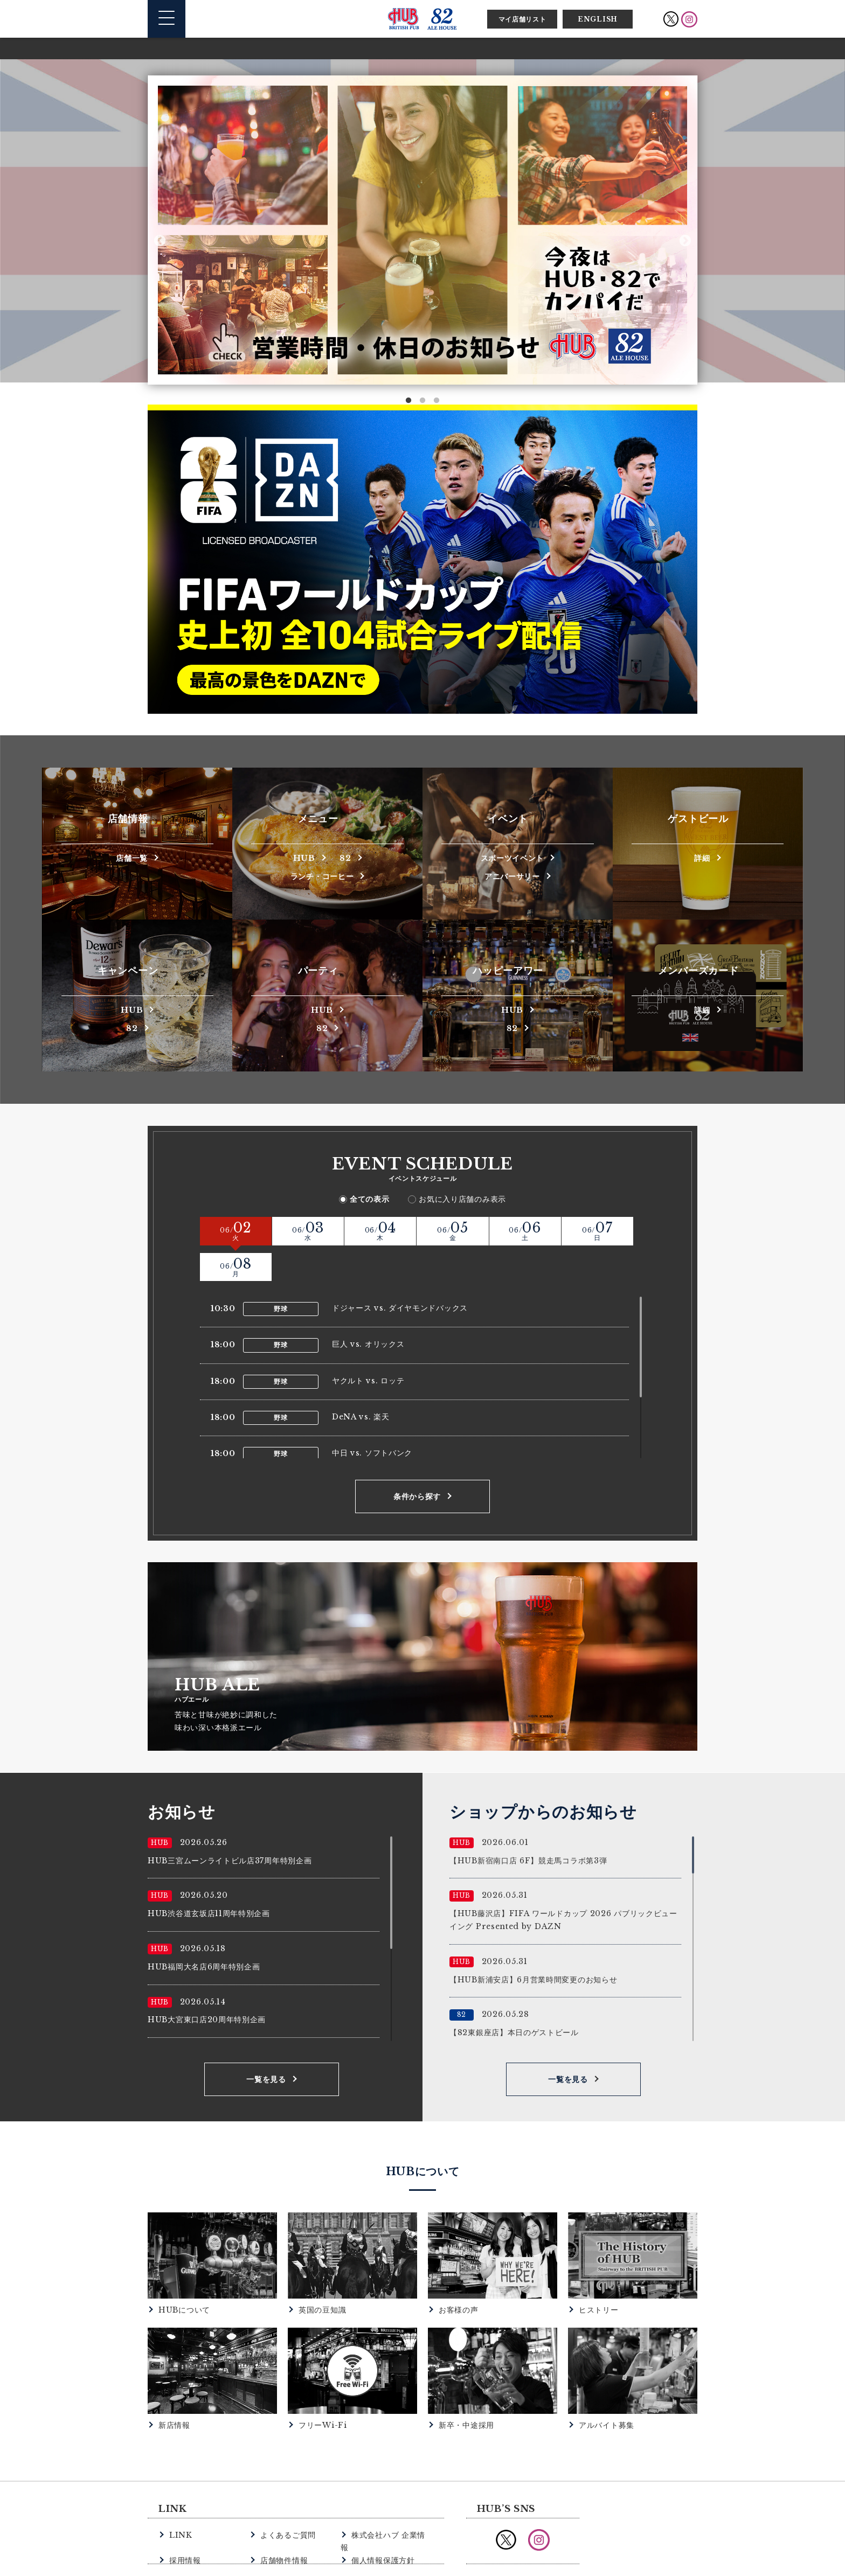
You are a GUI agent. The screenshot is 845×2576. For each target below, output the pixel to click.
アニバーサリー (512, 875)
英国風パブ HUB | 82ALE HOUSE (422, 19)
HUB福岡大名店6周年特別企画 (204, 1930)
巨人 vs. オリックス (368, 1308)
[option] (422, 230)
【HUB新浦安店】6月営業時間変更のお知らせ (533, 1943)
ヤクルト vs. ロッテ (368, 1344)
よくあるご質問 (286, 2498)
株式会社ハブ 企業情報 (389, 2498)
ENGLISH (598, 19)
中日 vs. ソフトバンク (372, 1417)
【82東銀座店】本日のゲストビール (514, 1996)
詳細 (702, 857)
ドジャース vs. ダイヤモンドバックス (400, 1271)
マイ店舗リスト (522, 19)
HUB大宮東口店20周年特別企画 (207, 1983)
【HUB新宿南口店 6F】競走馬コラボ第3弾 (528, 1824)
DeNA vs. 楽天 (361, 1380)
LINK (179, 2498)
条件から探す (417, 1460)
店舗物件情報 (282, 2510)
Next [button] (685, 240)
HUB (303, 857)
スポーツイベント (512, 857)
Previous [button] (160, 240)
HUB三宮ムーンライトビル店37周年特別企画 (229, 1824)
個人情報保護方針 (381, 2510)
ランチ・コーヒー (322, 875)
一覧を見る (266, 2043)
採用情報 (184, 2510)
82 (346, 857)
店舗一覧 (132, 857)
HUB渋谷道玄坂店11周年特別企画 (209, 1877)
